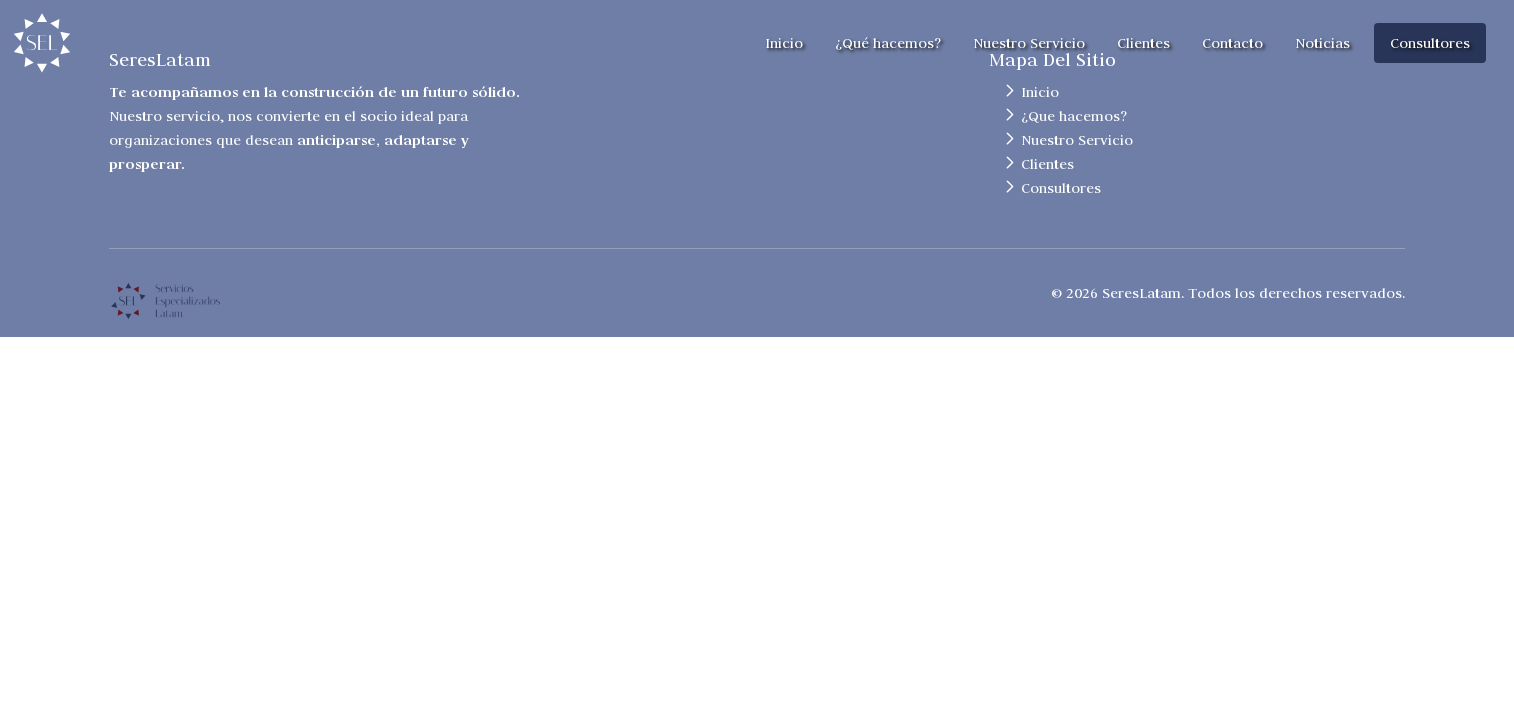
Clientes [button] (1143, 43)
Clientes (1047, 164)
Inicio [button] (784, 43)
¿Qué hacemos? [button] (888, 43)
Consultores (1061, 188)
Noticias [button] (1322, 43)
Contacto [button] (1232, 43)
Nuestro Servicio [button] (1029, 43)
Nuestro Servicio (1077, 140)
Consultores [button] (1430, 43)
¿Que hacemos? (1074, 116)
